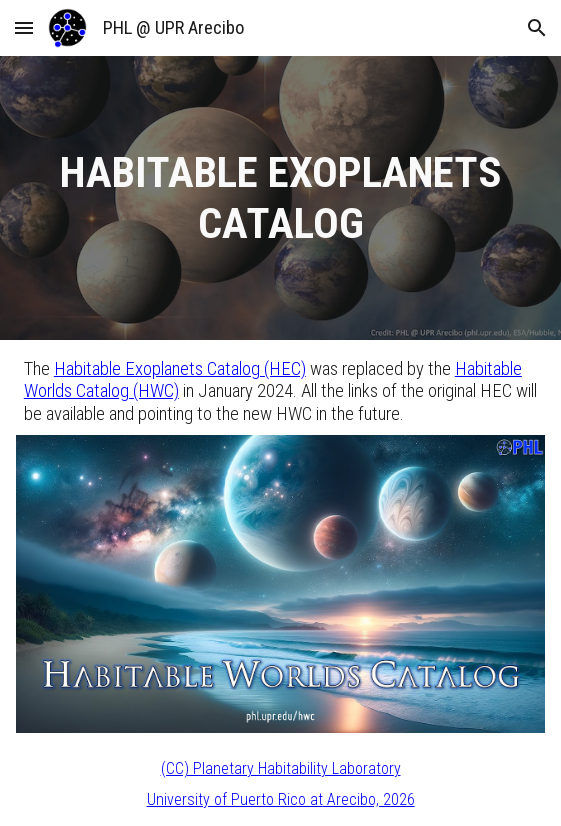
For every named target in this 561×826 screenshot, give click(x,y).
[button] (24, 27)
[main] (280, 198)
